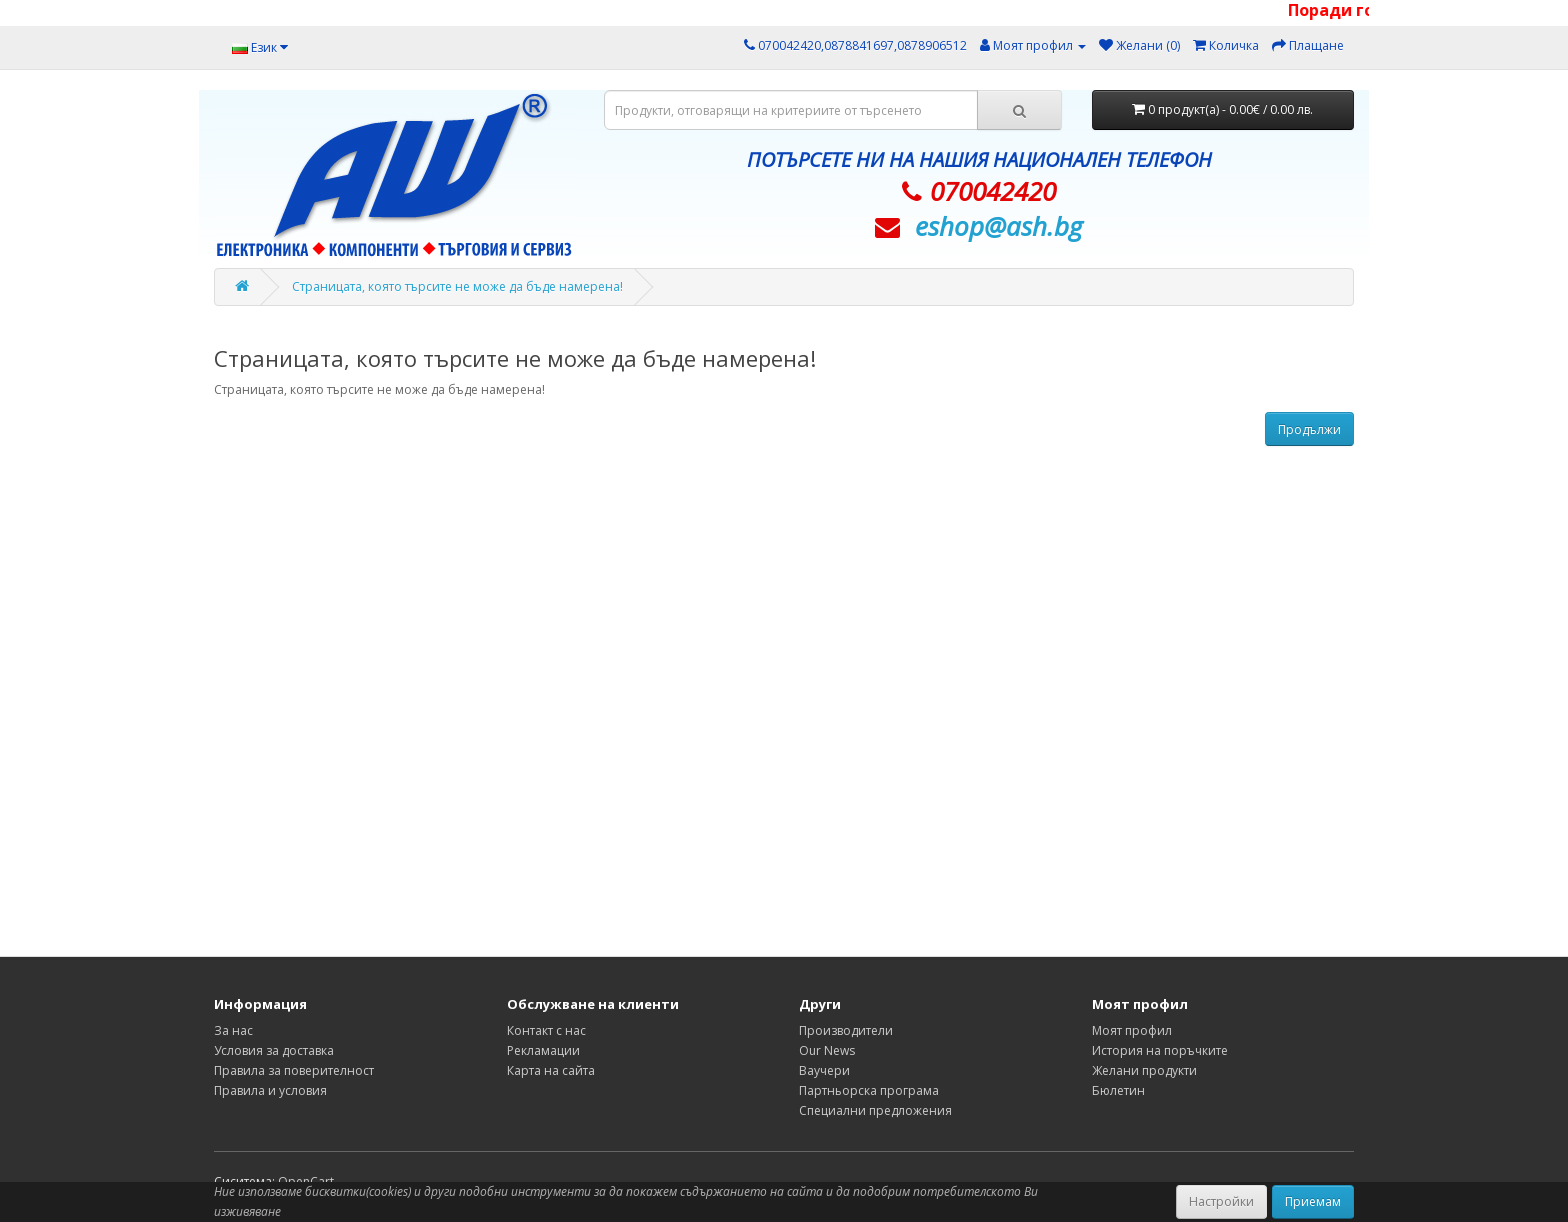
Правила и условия (270, 1090)
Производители (846, 1030)
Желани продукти (1144, 1070)
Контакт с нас (546, 1030)
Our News (827, 1050)
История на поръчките (1160, 1050)
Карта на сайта (551, 1070)
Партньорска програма (869, 1090)
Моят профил (1132, 1030)
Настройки (1221, 1201)
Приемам (1313, 1201)
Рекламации (543, 1050)
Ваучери (824, 1070)
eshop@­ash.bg (999, 226)
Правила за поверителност (294, 1070)
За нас (233, 1030)
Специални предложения (875, 1110)
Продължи (1309, 429)
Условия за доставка (274, 1050)
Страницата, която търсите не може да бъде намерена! (457, 286)
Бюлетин (1118, 1090)
